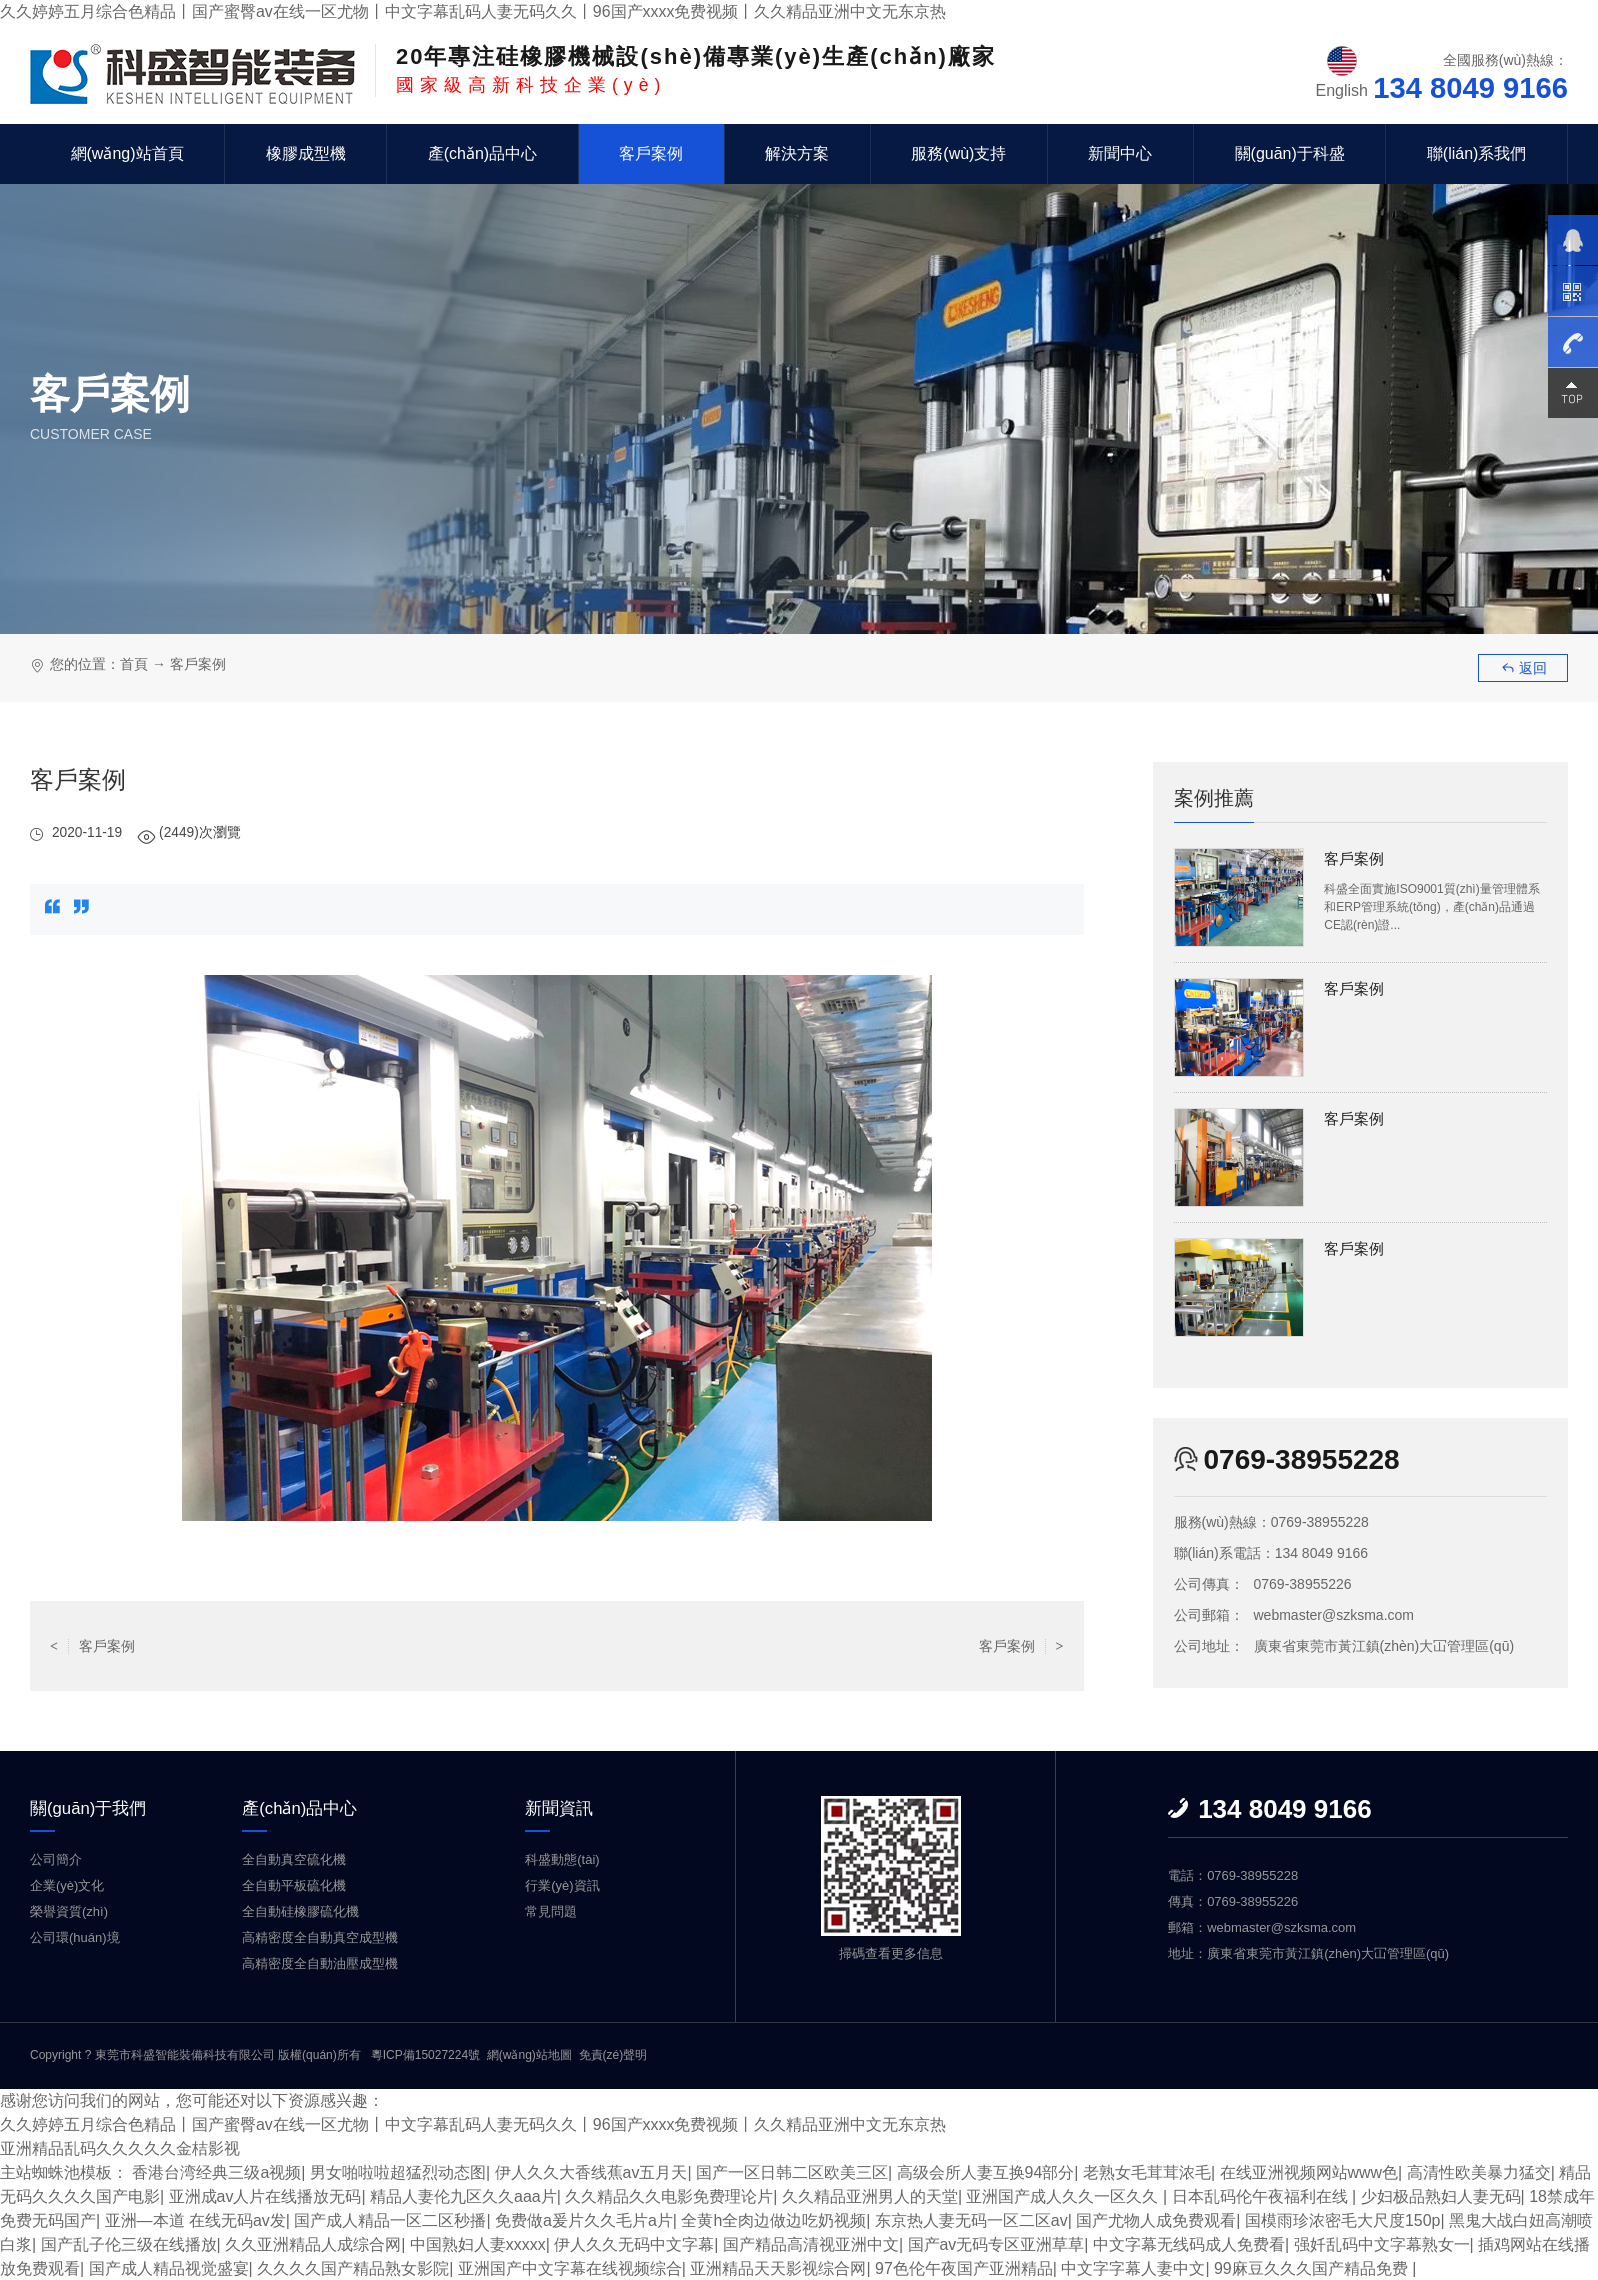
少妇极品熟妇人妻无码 (1441, 2195)
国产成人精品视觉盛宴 (169, 2267)
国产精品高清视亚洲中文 (811, 2243)
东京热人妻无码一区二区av (971, 2219)
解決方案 (797, 153)
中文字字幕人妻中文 (1133, 2267)
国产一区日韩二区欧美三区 (792, 2171)
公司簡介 (56, 1859)
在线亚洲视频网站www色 (1309, 2171)
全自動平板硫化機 (294, 1885)
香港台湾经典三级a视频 (216, 2171)
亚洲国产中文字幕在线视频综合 (570, 2267)
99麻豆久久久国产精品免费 (1313, 2267)
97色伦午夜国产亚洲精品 (964, 2267)
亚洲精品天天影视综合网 (778, 2267)
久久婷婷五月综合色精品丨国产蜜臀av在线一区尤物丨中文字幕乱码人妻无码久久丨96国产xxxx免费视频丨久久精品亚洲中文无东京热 (473, 11)
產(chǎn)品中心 (482, 153)
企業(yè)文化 (67, 1885)
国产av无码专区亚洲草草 (996, 2243)
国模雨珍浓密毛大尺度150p (1343, 2219)
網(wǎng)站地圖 (529, 2055)
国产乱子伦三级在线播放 (129, 2243)
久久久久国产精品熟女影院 (353, 2267)
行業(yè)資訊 (562, 1885)
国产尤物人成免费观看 (1157, 2219)
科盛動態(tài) (562, 1859)
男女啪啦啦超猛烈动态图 (398, 2171)
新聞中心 (1120, 153)
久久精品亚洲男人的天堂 (870, 2195)
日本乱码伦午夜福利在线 (1262, 2195)
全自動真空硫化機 (294, 1859)
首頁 (134, 664)
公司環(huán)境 (75, 1937)
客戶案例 (651, 153)
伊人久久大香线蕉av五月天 (591, 2171)
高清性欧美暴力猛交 (1479, 2171)
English (1342, 90)
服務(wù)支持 (958, 153)
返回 (1523, 668)
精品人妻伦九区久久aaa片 (463, 2195)
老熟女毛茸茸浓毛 (1147, 2171)
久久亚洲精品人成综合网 (313, 2243)
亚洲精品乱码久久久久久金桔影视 (120, 2147)
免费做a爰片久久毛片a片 (584, 2219)
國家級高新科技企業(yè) (696, 69)
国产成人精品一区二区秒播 (391, 2219)
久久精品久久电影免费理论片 (669, 2195)
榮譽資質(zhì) (69, 1911)
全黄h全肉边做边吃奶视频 (774, 2219)
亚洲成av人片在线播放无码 (265, 2195)
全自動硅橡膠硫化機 (300, 1911)
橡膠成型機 (306, 153)
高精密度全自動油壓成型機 (320, 1963)
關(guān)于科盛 (1290, 153)
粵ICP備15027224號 (425, 2055)
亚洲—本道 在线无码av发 (195, 2219)
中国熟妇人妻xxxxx (478, 2243)
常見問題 (551, 1911)
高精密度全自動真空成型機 (320, 1937)
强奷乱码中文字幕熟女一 (1382, 2243)
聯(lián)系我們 (1477, 153)
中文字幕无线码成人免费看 (1189, 2243)
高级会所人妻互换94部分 (986, 2171)
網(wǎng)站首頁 (127, 153)
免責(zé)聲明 (613, 2055)
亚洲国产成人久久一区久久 (1065, 2195)
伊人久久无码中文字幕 (634, 2243)
